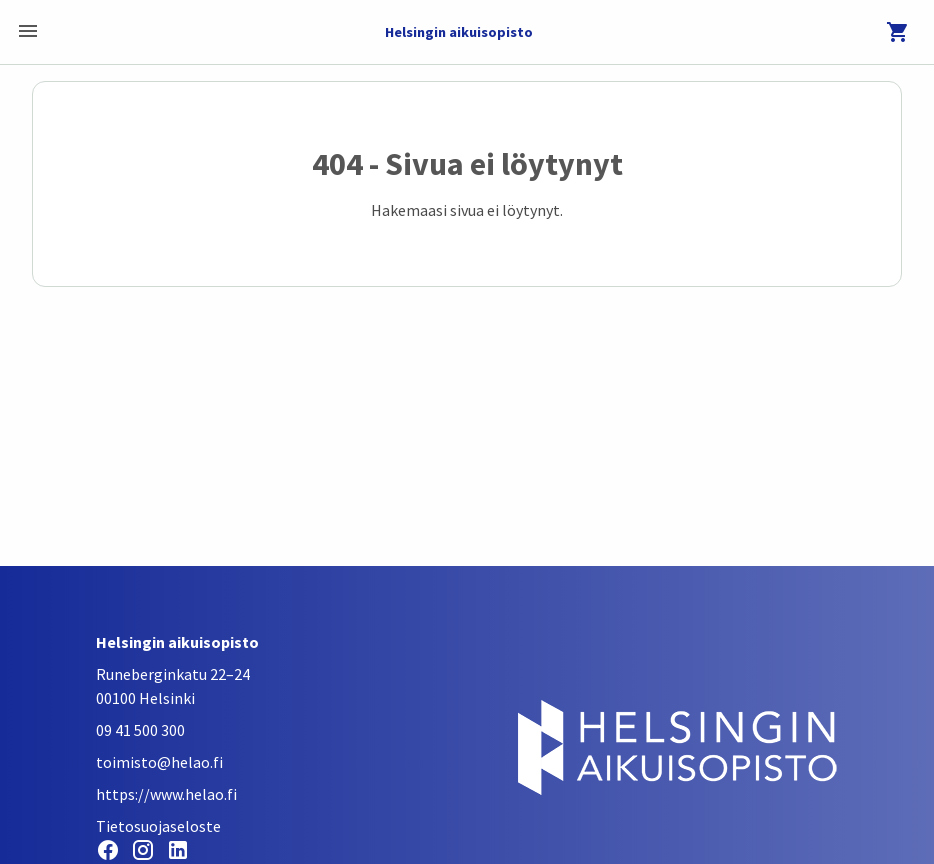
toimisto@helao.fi (159, 762)
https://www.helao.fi (166, 794)
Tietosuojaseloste (158, 826)
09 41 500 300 (140, 730)
